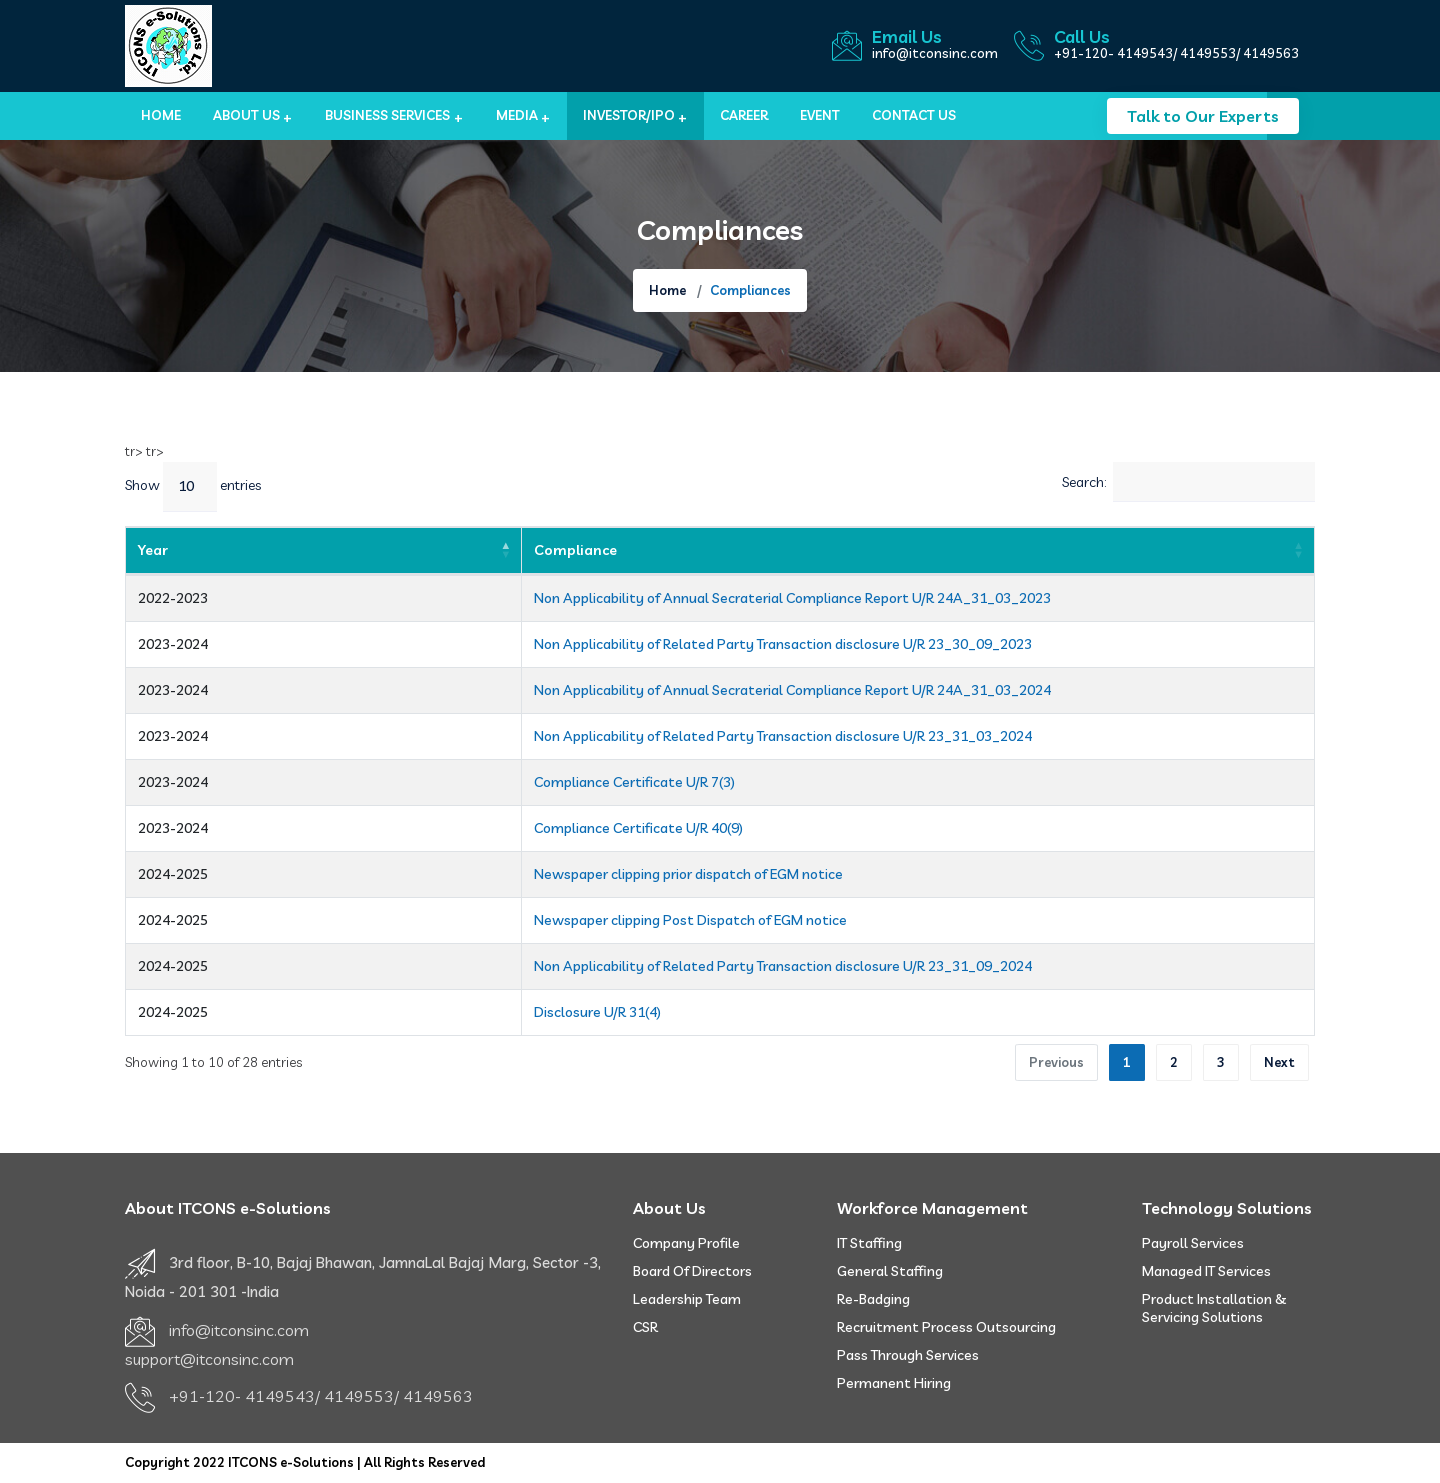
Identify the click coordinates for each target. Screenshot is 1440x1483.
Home (161, 115)
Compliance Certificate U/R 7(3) (416, 782)
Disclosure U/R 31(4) (379, 1012)
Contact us (914, 115)
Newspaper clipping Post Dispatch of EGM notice (472, 920)
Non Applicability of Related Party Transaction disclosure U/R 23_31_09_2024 (565, 966)
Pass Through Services (908, 1355)
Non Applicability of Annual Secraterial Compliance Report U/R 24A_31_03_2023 (574, 598)
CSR (645, 1327)
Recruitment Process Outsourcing (946, 1327)
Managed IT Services (1206, 1271)
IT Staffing (869, 1243)
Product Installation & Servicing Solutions (1214, 1308)
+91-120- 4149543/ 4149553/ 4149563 (1176, 53)
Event (820, 115)
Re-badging (873, 1299)
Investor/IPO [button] (629, 115)
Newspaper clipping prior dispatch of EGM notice (470, 874)
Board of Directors (692, 1271)
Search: (1188, 482)
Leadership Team (687, 1299)
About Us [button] (246, 115)
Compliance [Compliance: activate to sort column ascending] (357, 550)
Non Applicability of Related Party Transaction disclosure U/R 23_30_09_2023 (565, 644)
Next (1279, 1062)
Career (744, 115)
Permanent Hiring (894, 1383)
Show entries (193, 487)
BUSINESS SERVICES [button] (387, 115)
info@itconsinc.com (935, 53)
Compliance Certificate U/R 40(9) (420, 828)
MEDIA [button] (517, 115)
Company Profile (686, 1243)
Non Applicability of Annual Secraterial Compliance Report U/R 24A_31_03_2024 (574, 690)
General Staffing (890, 1271)
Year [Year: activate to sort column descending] (153, 550)
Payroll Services (1193, 1243)
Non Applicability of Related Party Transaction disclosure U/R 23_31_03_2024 (565, 736)
